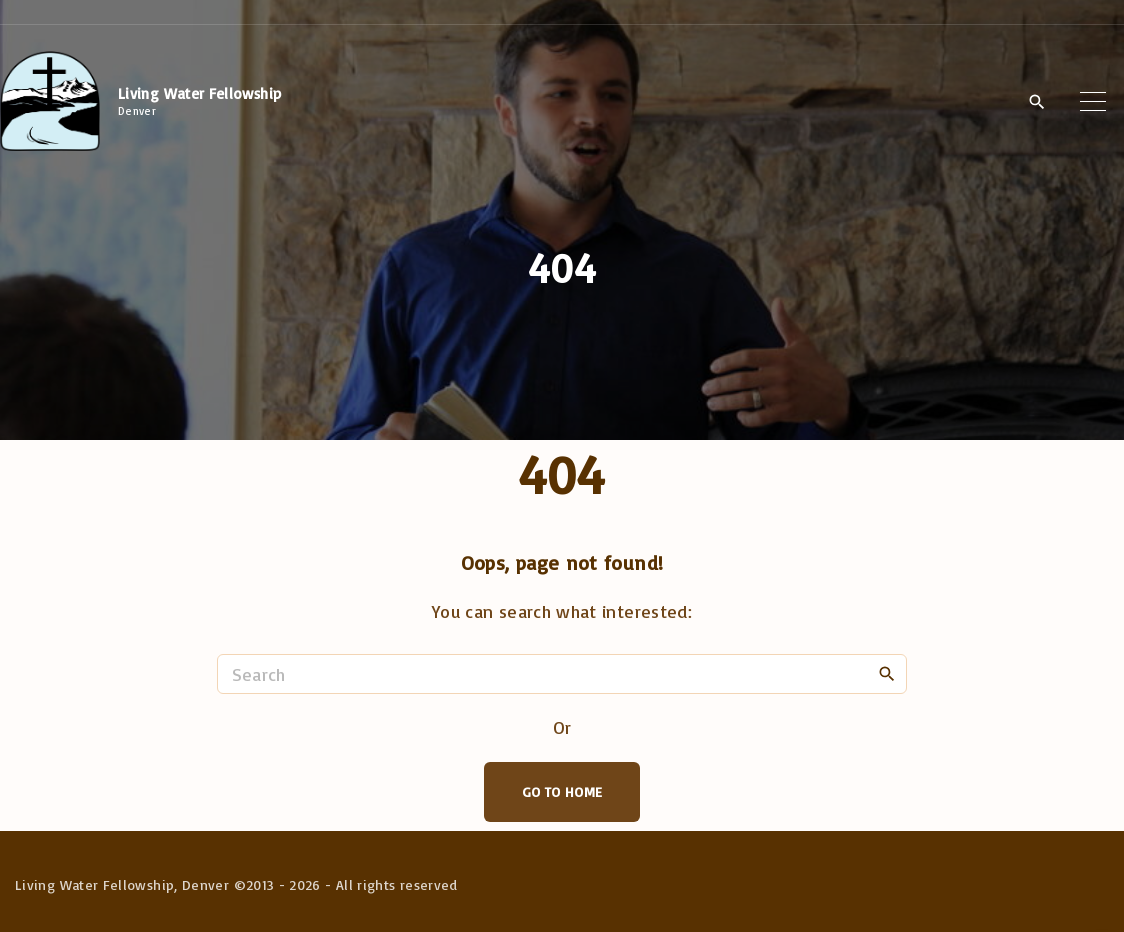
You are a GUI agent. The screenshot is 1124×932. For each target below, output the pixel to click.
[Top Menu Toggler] (1093, 101)
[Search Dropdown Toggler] (1036, 102)
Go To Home (562, 791)
